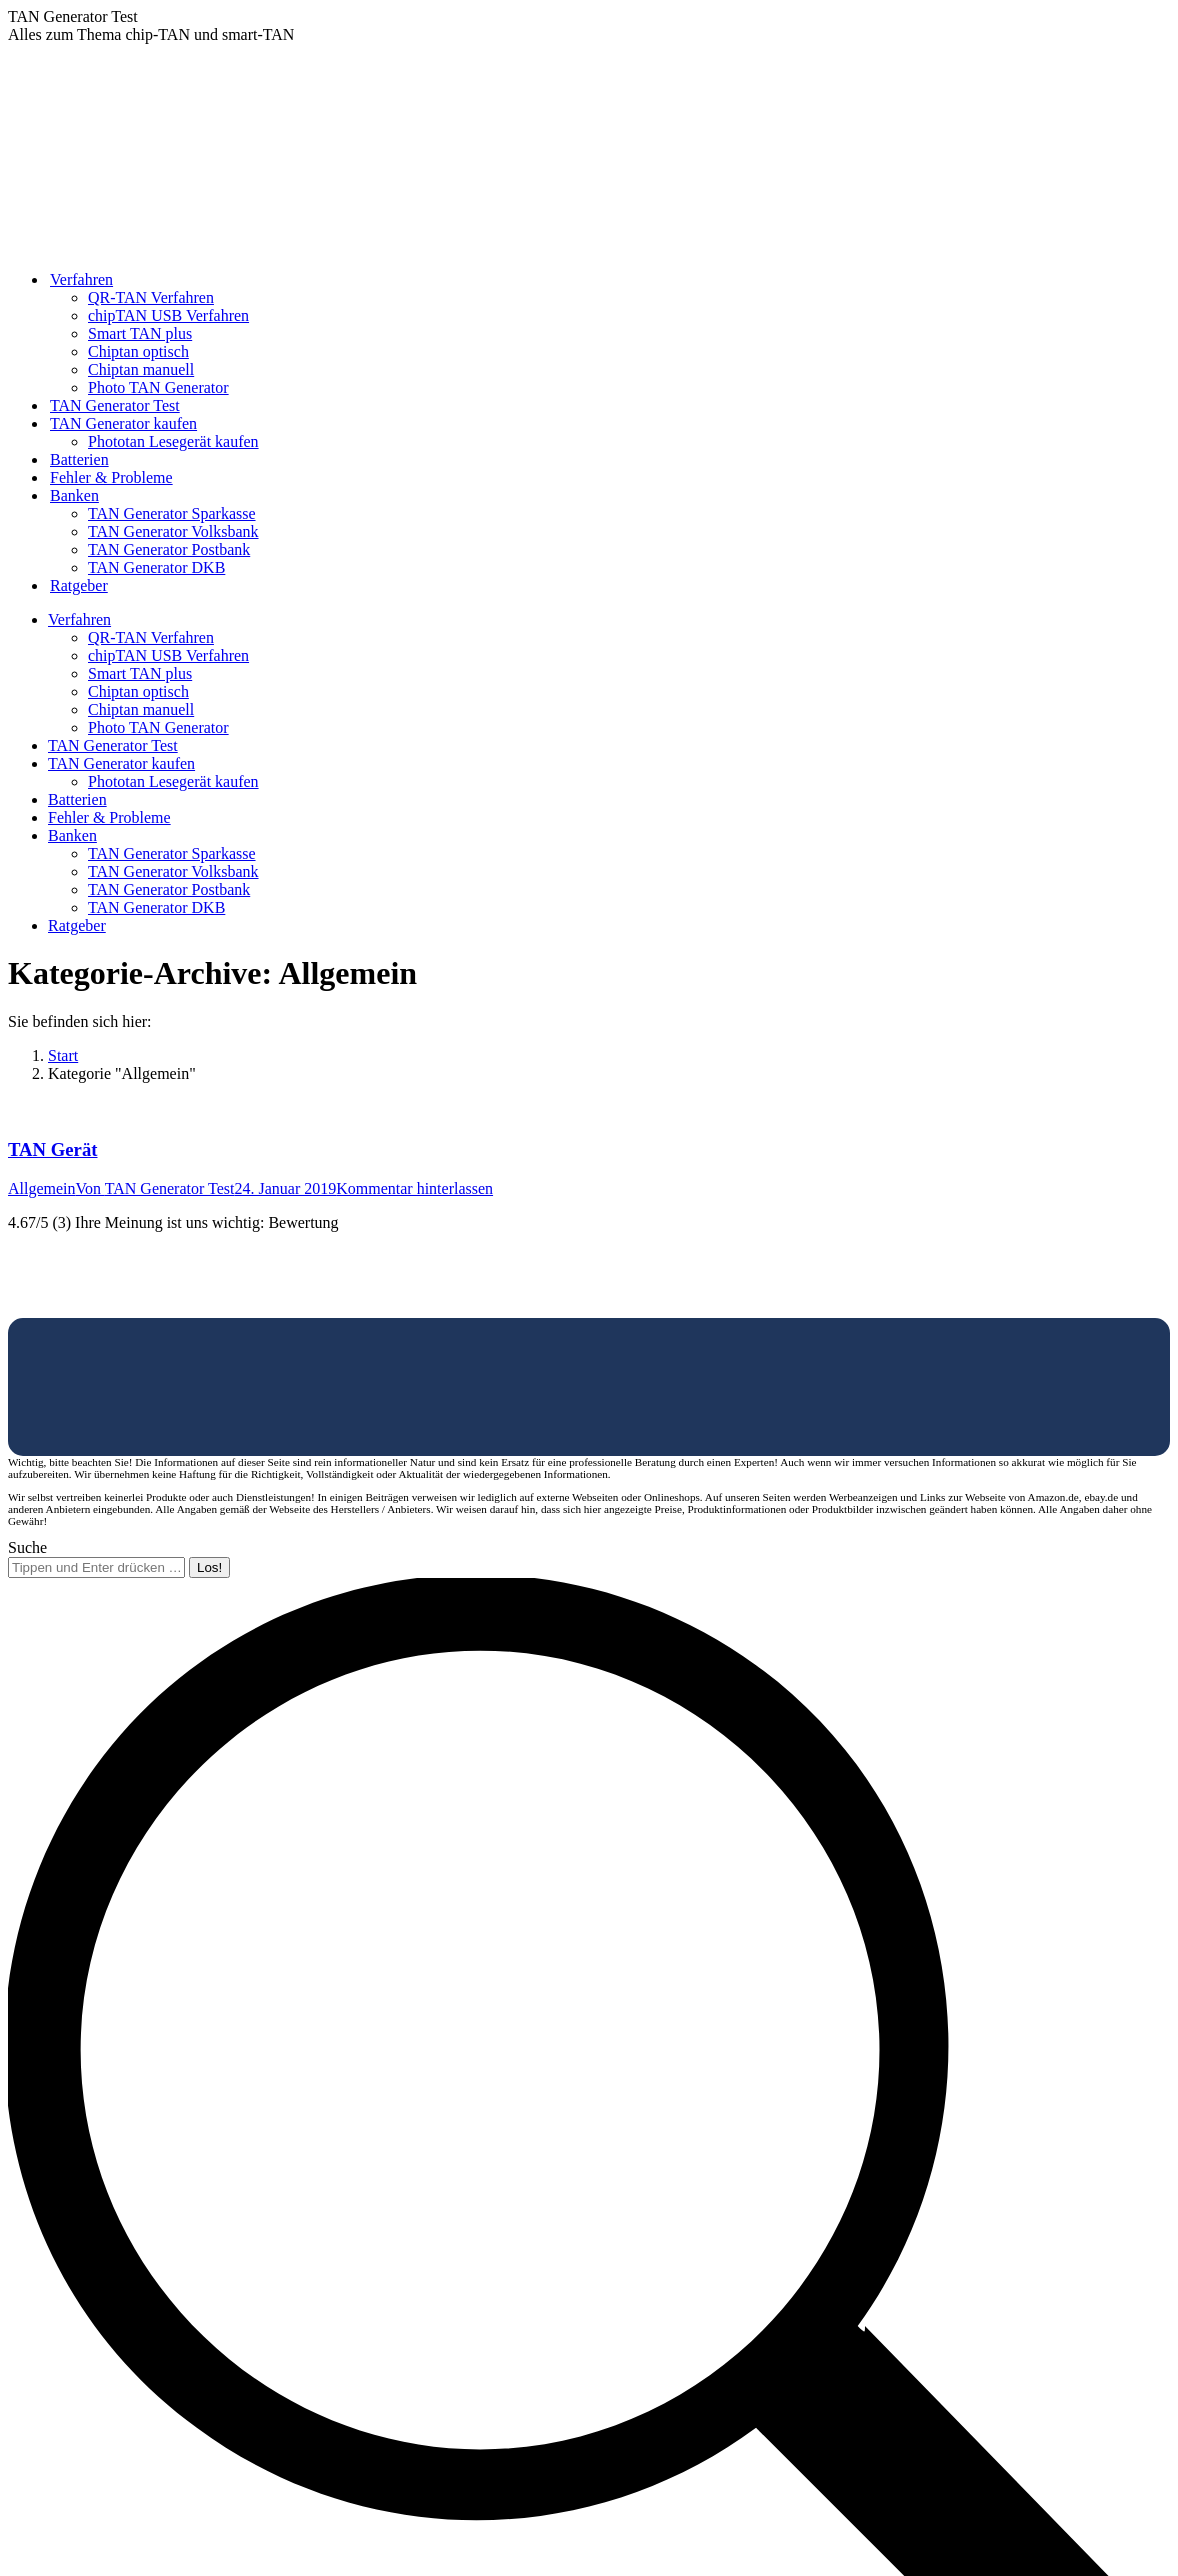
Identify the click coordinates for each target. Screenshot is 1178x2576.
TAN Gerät (53, 1149)
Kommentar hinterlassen (414, 1188)
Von (155, 1188)
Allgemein (42, 1188)
